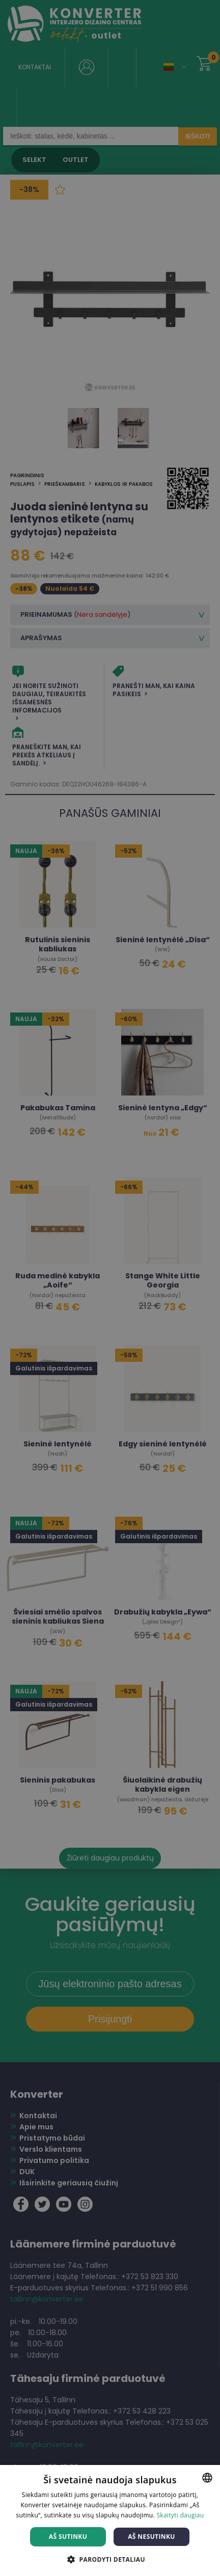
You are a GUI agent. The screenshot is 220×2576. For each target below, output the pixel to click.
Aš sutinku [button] (68, 2536)
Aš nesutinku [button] (151, 2536)
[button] (110, 2559)
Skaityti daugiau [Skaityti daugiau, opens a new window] (180, 2515)
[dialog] (110, 1288)
